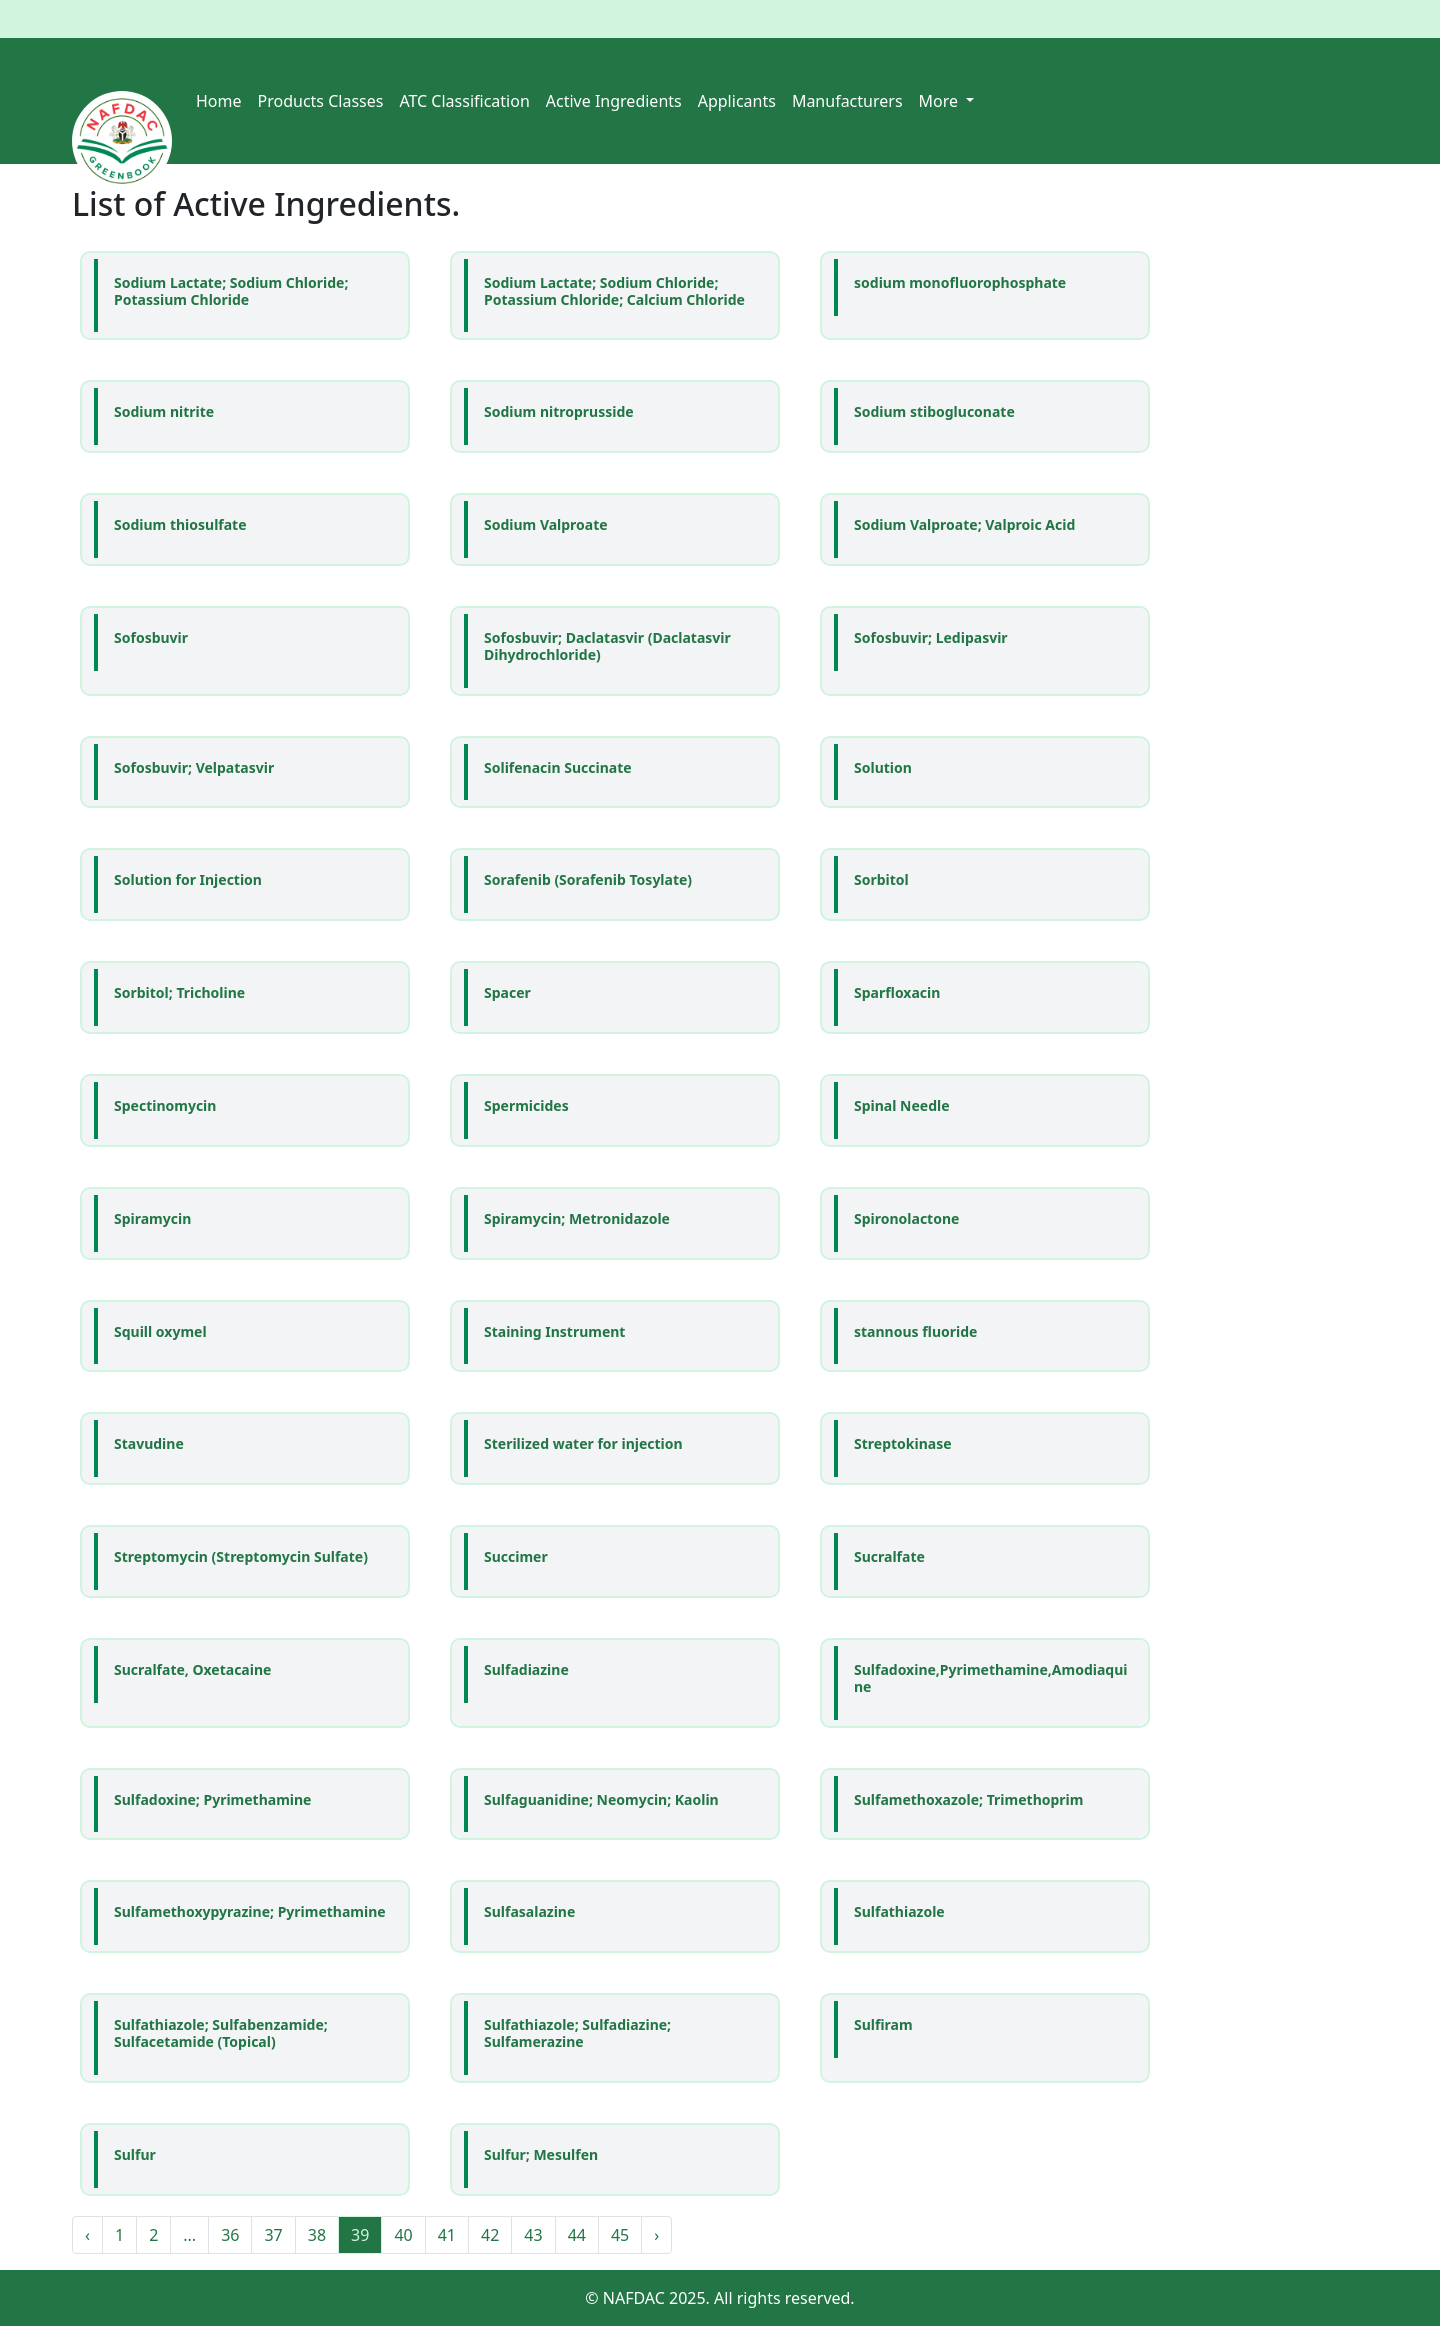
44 (577, 2235)
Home (219, 101)
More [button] (941, 101)
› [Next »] (656, 2235)
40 (403, 2235)
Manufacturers (847, 101)
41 (447, 2235)
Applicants (737, 101)
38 (317, 2235)
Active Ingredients (614, 101)
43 (533, 2235)
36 (230, 2235)
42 (490, 2235)
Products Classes (321, 101)
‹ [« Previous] (87, 2235)
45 (620, 2235)
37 (273, 2235)
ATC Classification (464, 101)
